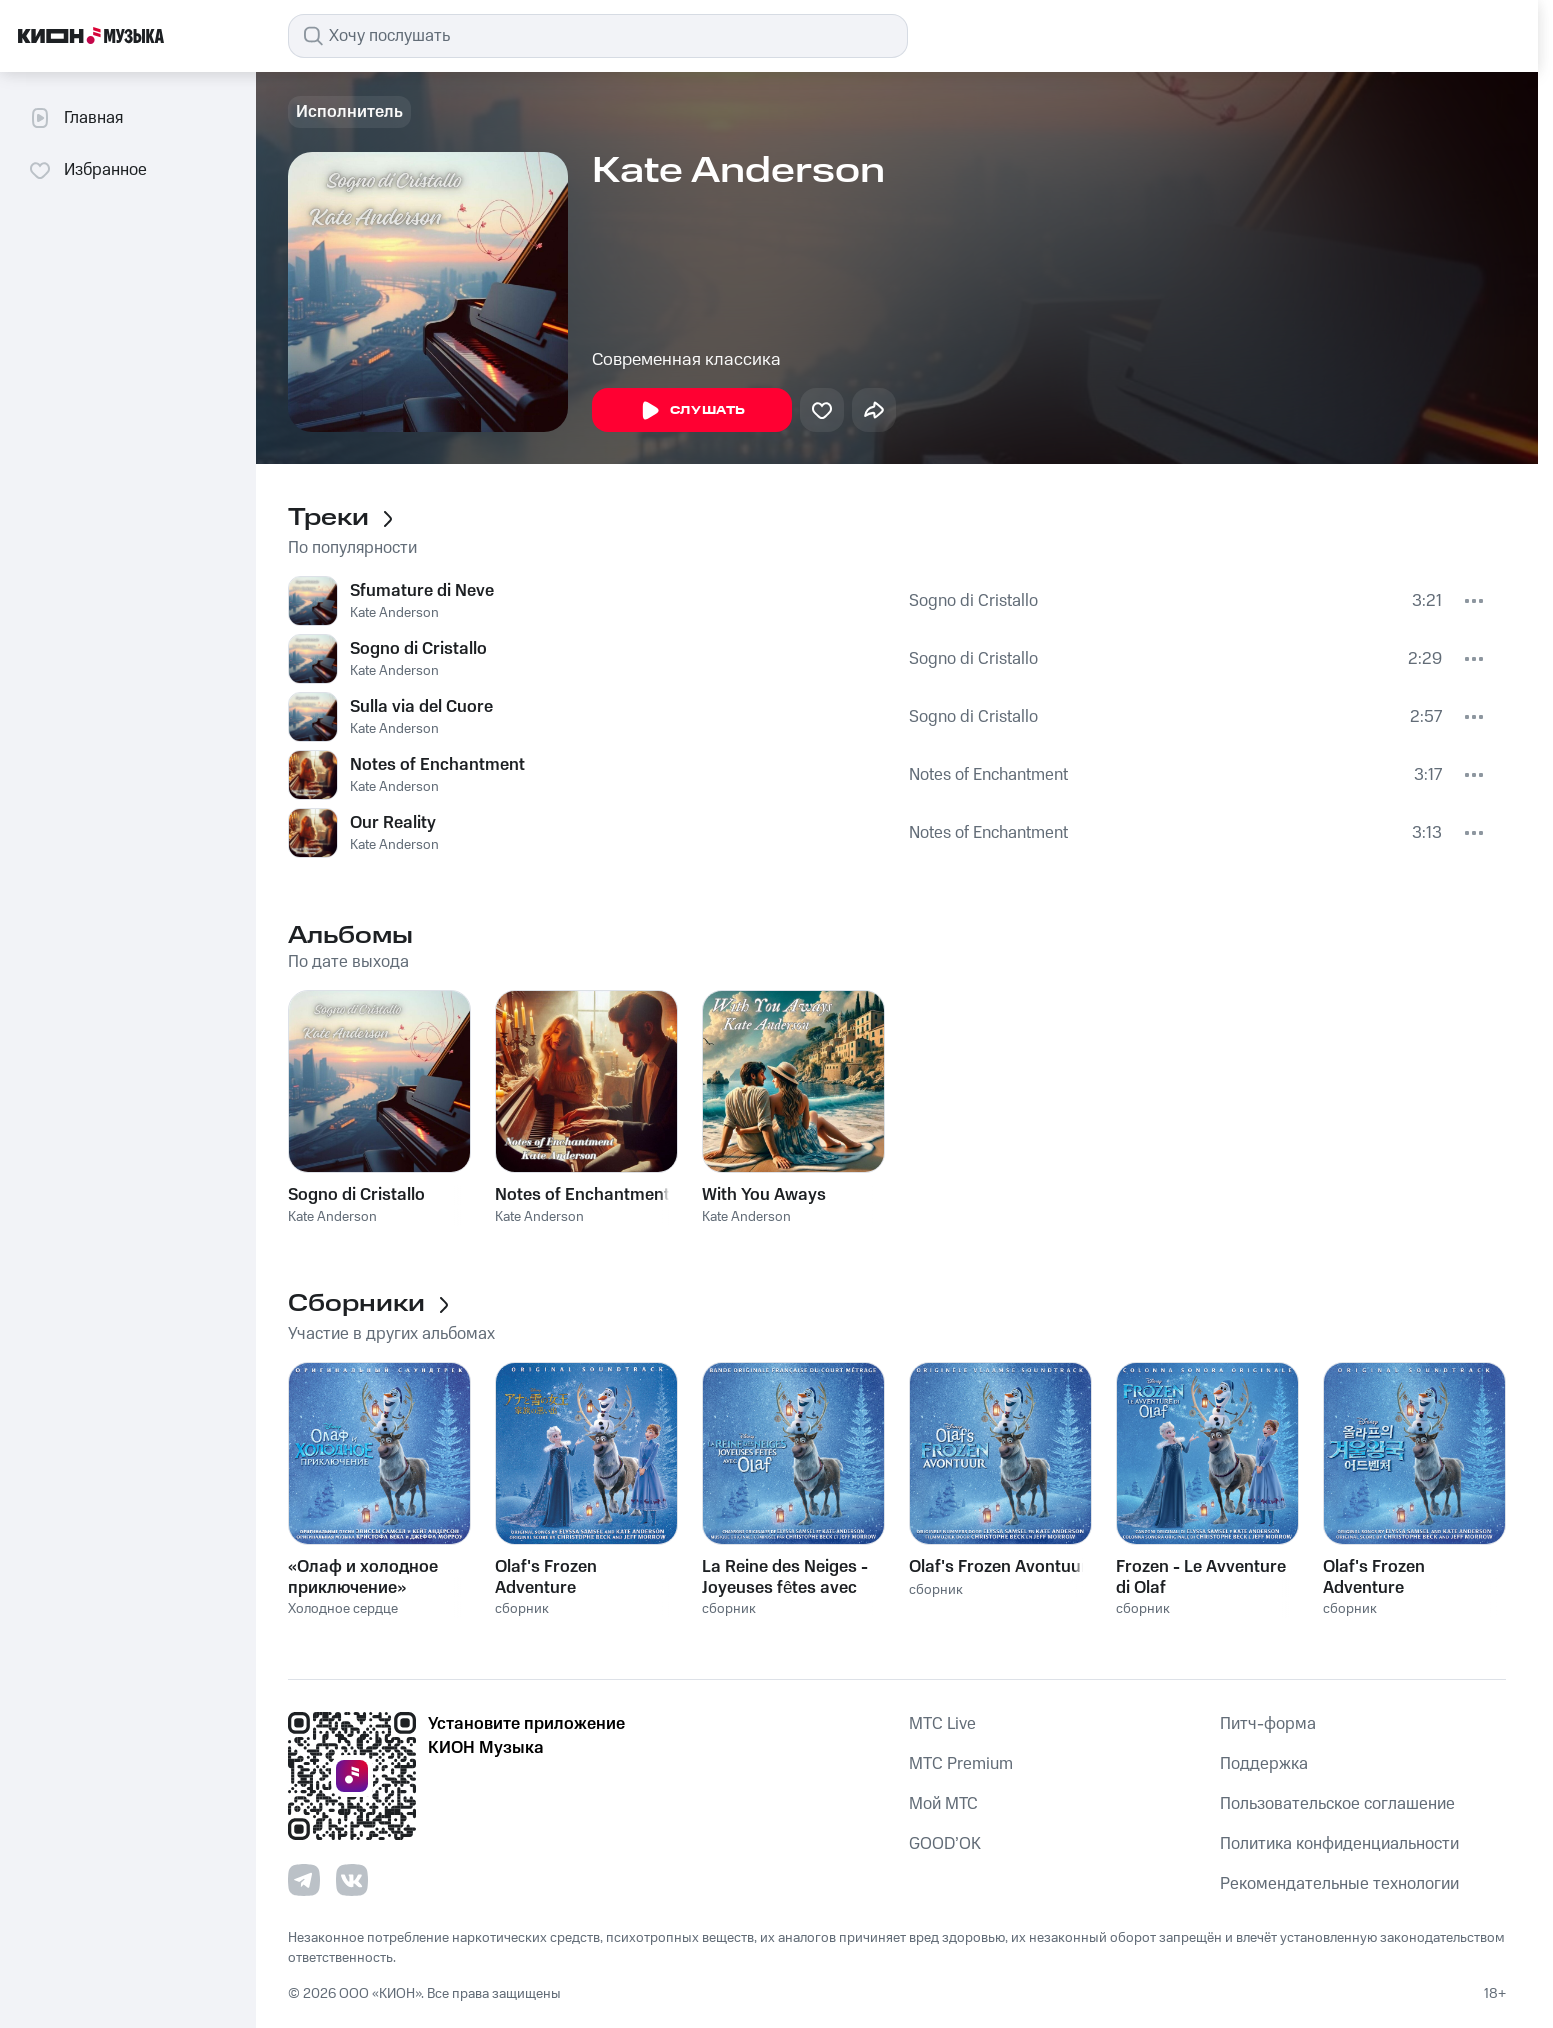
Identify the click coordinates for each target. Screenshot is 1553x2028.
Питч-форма (1268, 1724)
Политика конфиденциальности (1339, 1844)
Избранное (87, 170)
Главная (75, 118)
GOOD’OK (945, 1844)
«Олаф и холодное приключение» (363, 1577)
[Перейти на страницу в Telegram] (304, 1880)
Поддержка (1264, 1764)
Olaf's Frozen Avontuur (998, 1567)
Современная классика (686, 360)
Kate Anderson (394, 613)
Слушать (692, 411)
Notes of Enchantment (437, 765)
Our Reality (393, 823)
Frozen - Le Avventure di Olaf (1201, 1577)
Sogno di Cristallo (973, 601)
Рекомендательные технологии (1339, 1884)
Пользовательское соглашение (1337, 1804)
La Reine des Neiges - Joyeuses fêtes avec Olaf (785, 1577)
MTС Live (942, 1724)
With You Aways (764, 1195)
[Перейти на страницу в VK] (352, 1880)
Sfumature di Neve (422, 591)
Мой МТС (943, 1804)
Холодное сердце (343, 1609)
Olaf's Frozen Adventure (546, 1577)
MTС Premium (961, 1764)
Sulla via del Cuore (421, 707)
